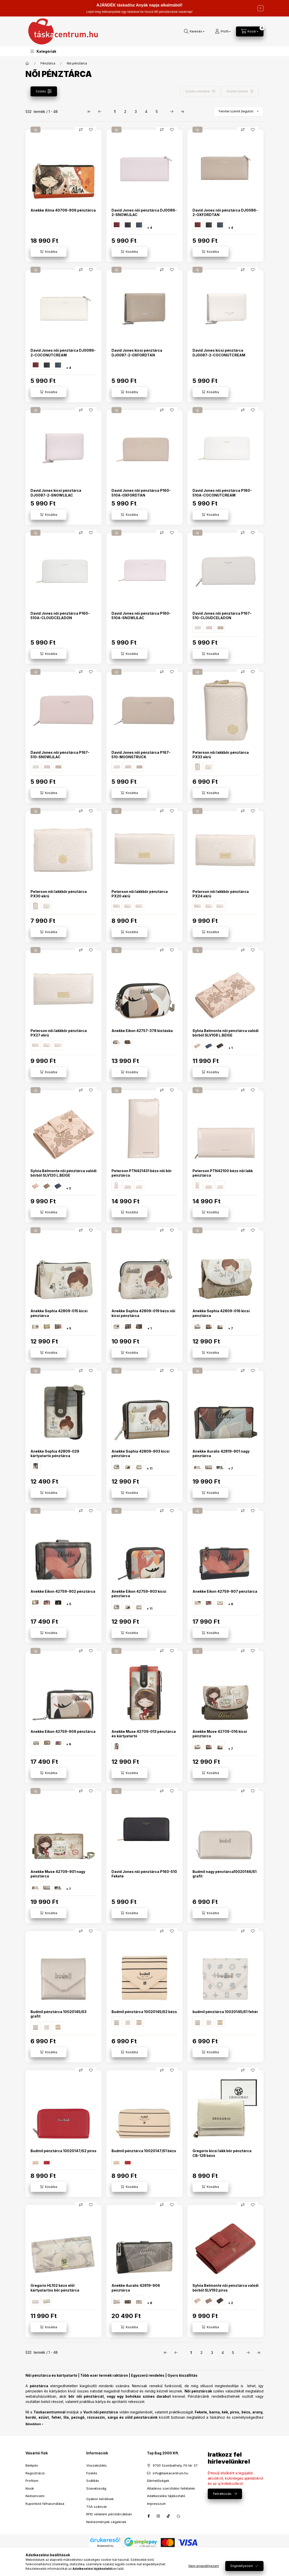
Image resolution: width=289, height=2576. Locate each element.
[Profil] (223, 31)
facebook (149, 2516)
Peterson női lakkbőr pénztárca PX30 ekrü (58, 893)
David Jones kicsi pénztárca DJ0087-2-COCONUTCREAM (218, 352)
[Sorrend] (239, 111)
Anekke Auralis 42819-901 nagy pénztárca (221, 1453)
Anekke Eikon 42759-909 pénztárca (63, 1731)
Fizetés (91, 2473)
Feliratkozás (222, 2494)
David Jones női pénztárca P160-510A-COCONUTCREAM (222, 492)
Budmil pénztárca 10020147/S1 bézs (144, 2151)
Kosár (30, 2488)
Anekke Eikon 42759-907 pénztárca (224, 1591)
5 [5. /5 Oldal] (157, 111)
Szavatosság (96, 2488)
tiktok (169, 2516)
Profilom (32, 2481)
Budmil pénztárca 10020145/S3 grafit (58, 2014)
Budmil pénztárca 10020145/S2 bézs (144, 2012)
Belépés (32, 2465)
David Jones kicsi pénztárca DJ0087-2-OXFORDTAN (137, 352)
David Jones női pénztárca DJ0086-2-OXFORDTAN (225, 212)
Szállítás (92, 2481)
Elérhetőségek (158, 2481)
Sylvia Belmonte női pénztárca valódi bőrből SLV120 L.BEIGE (63, 1173)
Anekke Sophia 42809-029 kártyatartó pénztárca (54, 1453)
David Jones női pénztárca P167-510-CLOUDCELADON (222, 615)
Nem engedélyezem (203, 2566)
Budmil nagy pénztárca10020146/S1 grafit (224, 1873)
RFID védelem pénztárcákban (109, 2514)
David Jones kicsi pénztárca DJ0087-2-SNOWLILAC (55, 492)
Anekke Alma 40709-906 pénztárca (63, 210)
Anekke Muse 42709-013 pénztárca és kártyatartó (144, 1733)
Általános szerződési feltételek (171, 2488)
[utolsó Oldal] (182, 111)
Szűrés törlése (237, 91)
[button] (43, 51)
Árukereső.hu (105, 2545)
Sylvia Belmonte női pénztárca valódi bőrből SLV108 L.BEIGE (225, 1033)
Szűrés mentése (198, 91)
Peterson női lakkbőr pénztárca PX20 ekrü (140, 893)
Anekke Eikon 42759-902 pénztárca (62, 1591)
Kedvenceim (35, 2496)
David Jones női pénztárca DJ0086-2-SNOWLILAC (144, 212)
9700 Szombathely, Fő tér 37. (175, 2465)
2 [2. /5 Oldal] (125, 111)
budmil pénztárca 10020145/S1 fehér (225, 2012)
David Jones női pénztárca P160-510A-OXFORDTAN (141, 492)
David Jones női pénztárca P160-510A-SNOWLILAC (141, 615)
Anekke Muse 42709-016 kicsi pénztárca (219, 1733)
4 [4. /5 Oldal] (146, 111)
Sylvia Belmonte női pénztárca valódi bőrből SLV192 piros (225, 2287)
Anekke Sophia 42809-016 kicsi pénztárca (221, 1313)
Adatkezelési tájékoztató (166, 2496)
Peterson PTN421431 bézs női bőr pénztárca (142, 1173)
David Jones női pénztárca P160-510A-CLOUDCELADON (60, 615)
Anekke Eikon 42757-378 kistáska (142, 1031)
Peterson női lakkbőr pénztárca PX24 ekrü (220, 893)
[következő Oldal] (172, 111)
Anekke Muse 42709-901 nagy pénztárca (57, 1873)
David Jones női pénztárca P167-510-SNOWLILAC (60, 754)
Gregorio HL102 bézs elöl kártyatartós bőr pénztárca (54, 2287)
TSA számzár (96, 2507)
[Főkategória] (27, 63)
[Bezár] (261, 8)
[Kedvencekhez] (91, 130)
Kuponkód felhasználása (45, 2504)
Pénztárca (47, 63)
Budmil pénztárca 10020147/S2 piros (63, 2151)
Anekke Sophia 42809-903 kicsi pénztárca (141, 1453)
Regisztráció (35, 2473)
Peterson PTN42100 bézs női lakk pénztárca (222, 1173)
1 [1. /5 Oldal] (115, 111)
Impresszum (156, 2504)
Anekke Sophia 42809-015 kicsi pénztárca (59, 1313)
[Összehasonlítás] (81, 130)
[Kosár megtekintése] (250, 31)
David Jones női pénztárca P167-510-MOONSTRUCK (141, 754)
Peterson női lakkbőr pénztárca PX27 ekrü (58, 1033)
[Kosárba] (48, 252)
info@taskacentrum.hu (170, 2473)
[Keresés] (194, 31)
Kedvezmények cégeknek (106, 2522)
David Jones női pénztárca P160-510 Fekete (144, 1873)
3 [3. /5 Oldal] (136, 111)
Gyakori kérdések (100, 2499)
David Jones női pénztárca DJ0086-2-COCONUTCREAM (63, 352)
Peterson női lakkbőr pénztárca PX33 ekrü (220, 754)
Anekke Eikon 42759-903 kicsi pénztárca (139, 1593)
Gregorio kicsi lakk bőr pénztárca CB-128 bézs (222, 2153)
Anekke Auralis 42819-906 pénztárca (136, 2287)
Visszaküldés (96, 2465)
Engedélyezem (241, 2566)
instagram (159, 2516)
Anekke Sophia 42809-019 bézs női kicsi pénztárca (143, 1313)
